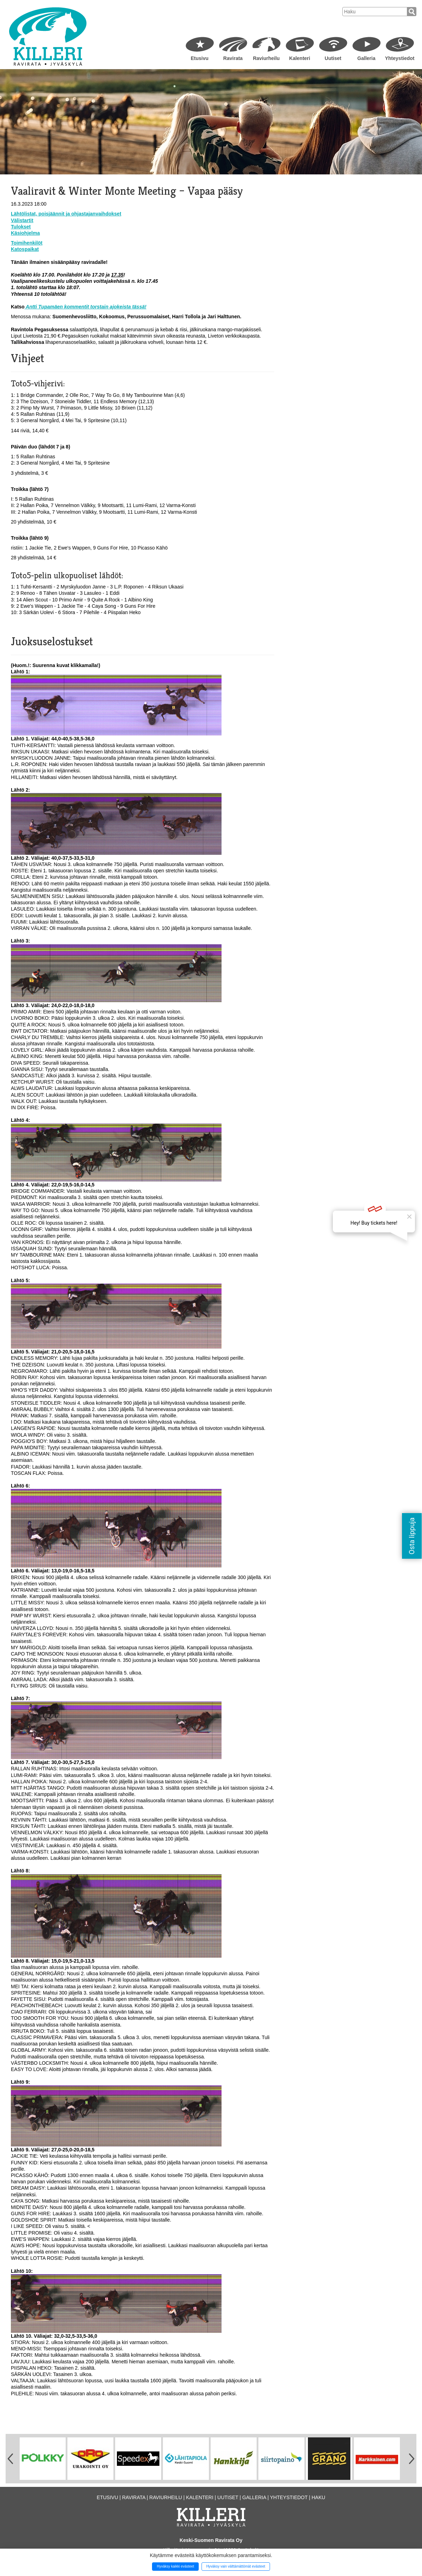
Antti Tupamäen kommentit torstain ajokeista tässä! (85, 306)
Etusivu (200, 58)
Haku (318, 2497)
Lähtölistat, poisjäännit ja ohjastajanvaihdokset (66, 214)
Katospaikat (25, 249)
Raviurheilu (266, 58)
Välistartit (22, 220)
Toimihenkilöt (26, 243)
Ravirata (233, 58)
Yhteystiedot (399, 58)
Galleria (366, 58)
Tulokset (21, 226)
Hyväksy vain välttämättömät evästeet (235, 2566)
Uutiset (333, 58)
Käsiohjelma (25, 233)
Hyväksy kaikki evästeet (175, 2566)
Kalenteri (299, 58)
